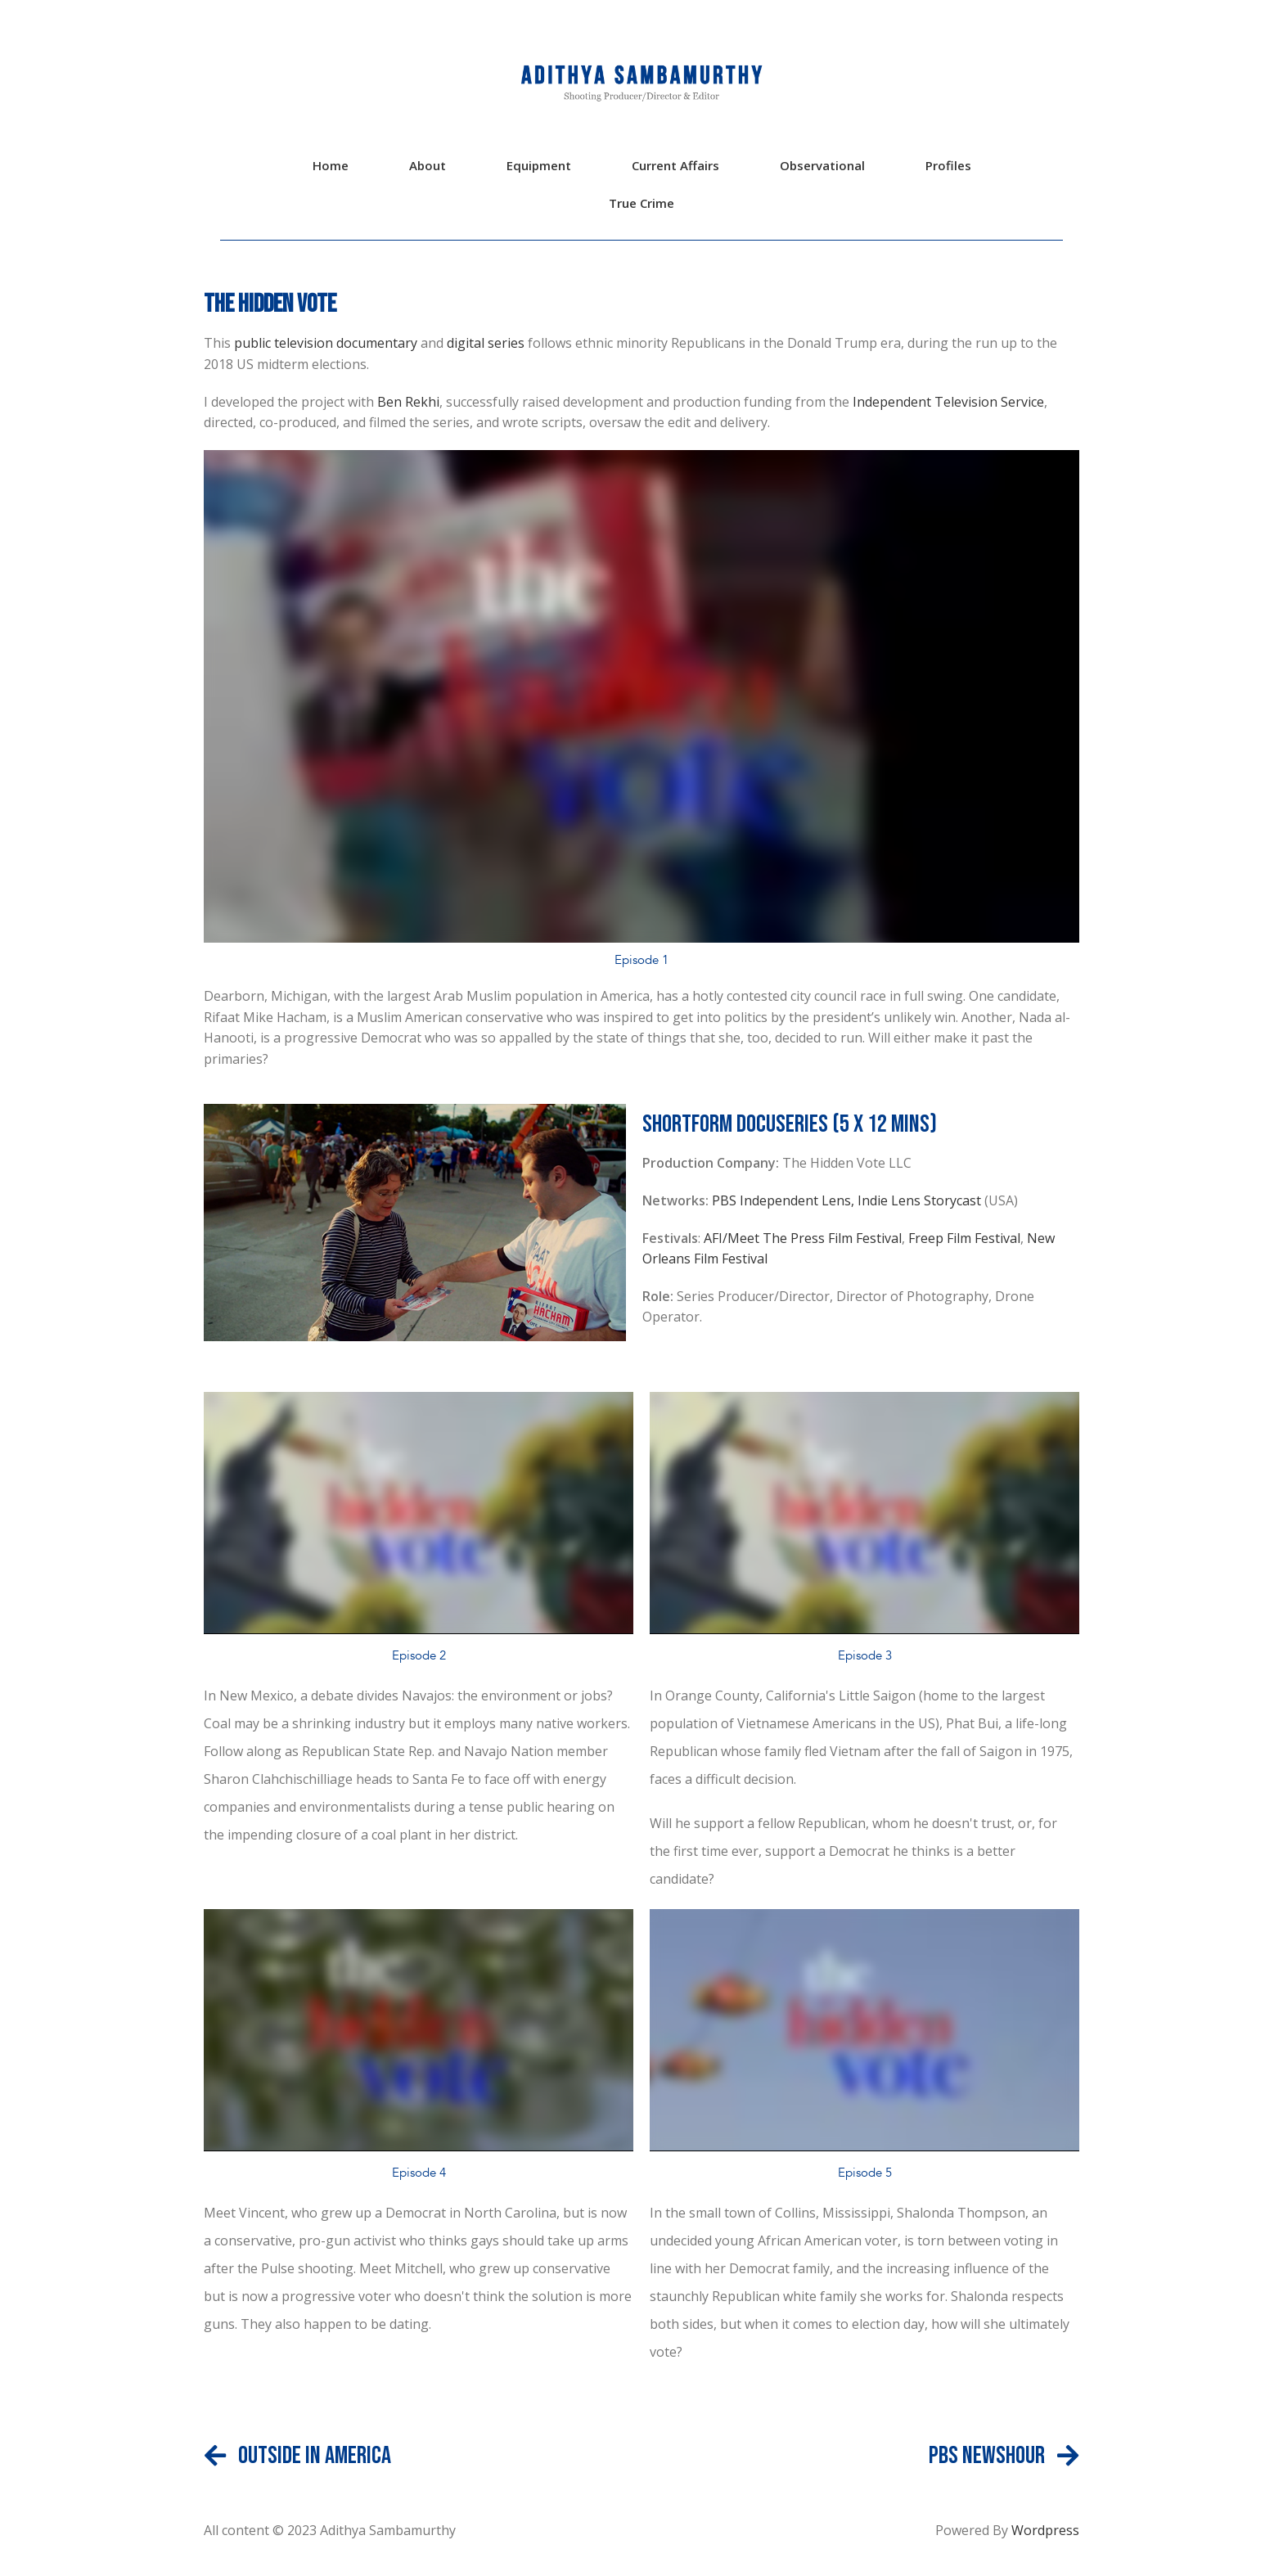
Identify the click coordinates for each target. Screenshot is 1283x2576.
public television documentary (324, 343)
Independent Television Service (948, 402)
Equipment (538, 165)
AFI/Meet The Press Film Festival (803, 1238)
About (427, 165)
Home (331, 165)
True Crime (641, 203)
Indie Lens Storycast (921, 1200)
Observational (822, 165)
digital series (485, 343)
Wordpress (1043, 2530)
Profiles (948, 165)
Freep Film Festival (964, 1238)
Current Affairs (675, 165)
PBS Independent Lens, (785, 1200)
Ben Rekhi (408, 402)
